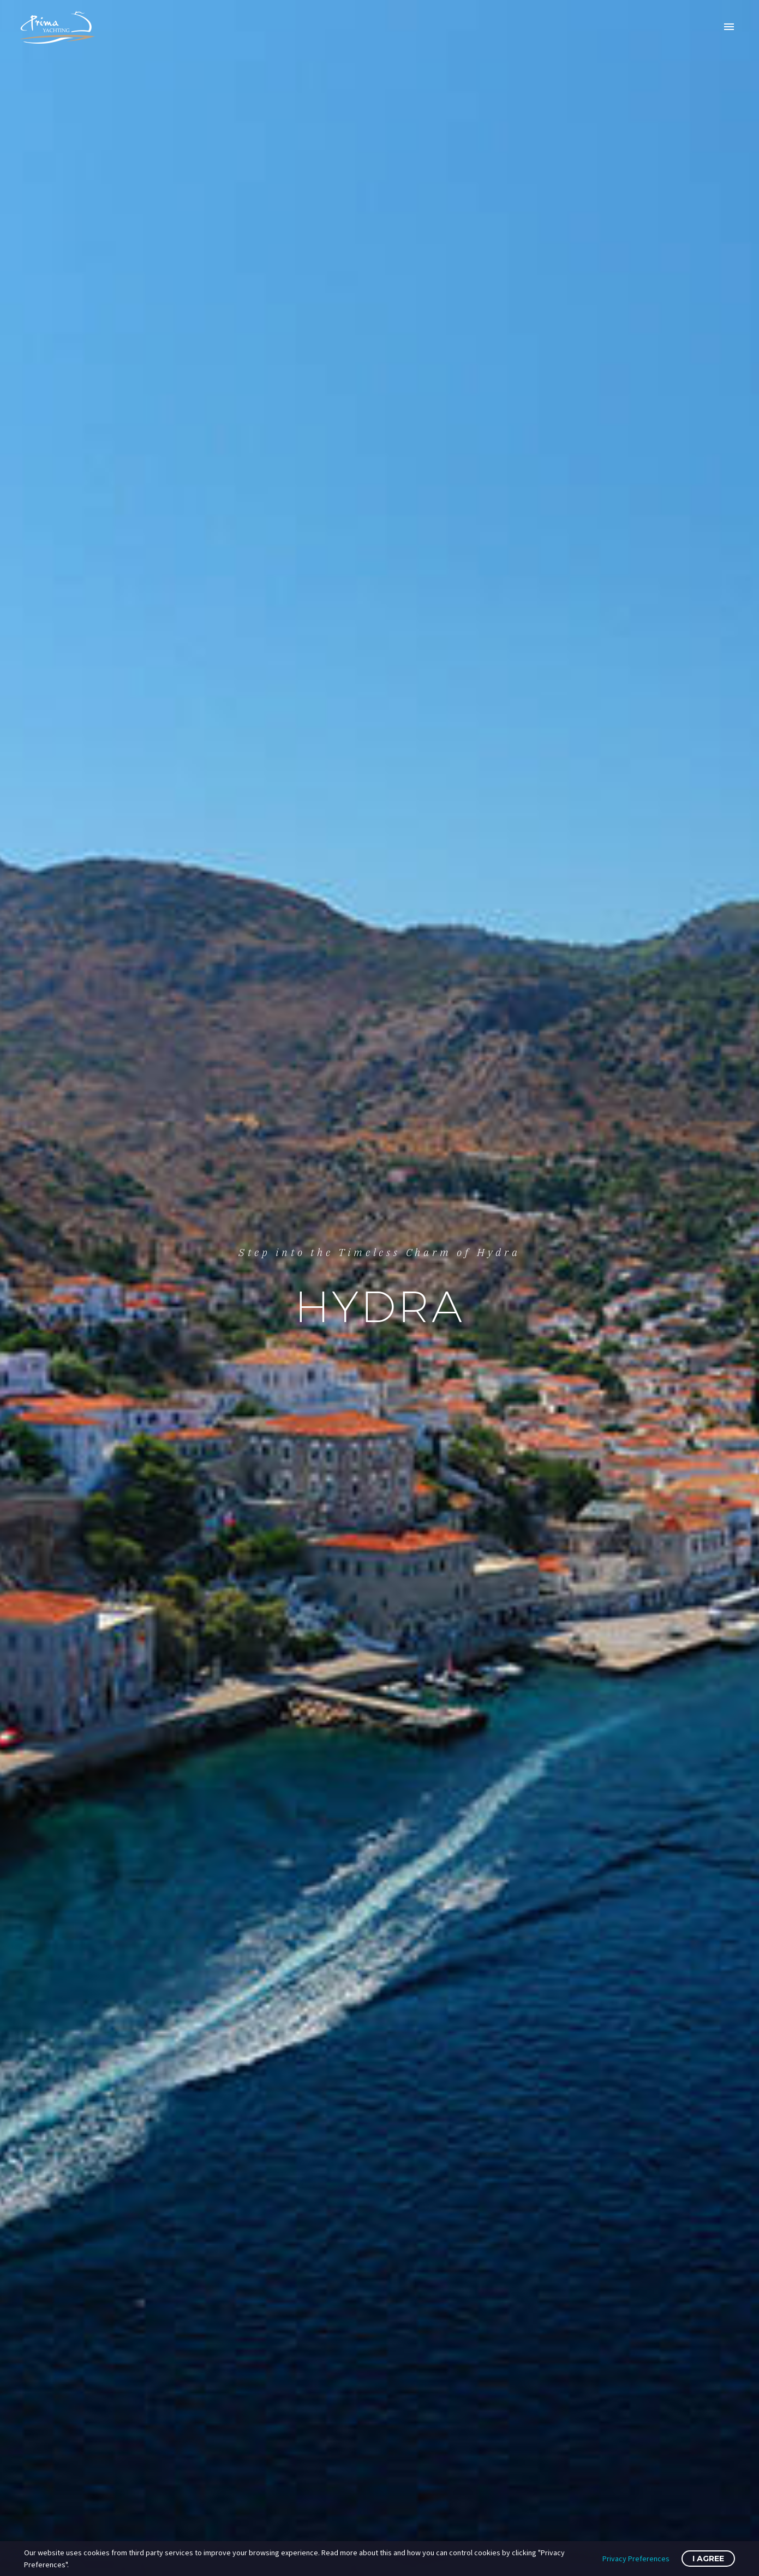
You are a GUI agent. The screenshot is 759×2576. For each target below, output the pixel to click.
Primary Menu (729, 26)
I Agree (708, 2558)
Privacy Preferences (636, 2558)
